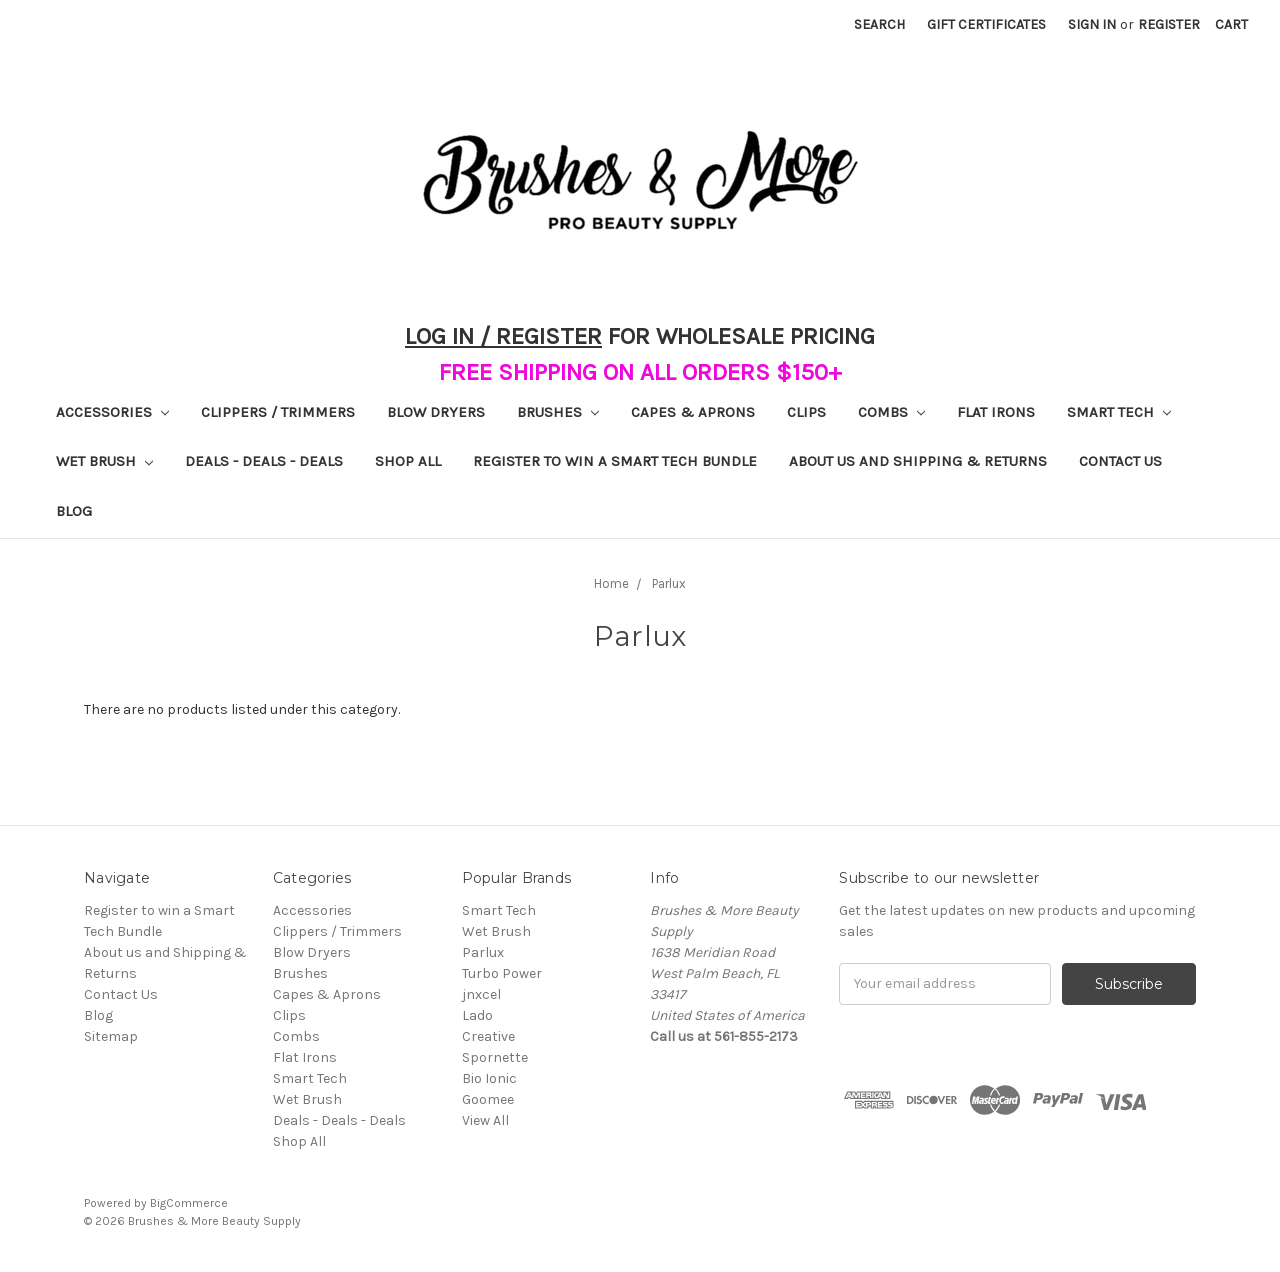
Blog (74, 511)
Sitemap (111, 1036)
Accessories (112, 412)
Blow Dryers (436, 412)
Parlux (483, 952)
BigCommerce (189, 1203)
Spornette (495, 1057)
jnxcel (481, 994)
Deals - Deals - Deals (264, 461)
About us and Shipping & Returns (918, 461)
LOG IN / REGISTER (503, 336)
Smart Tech (1119, 412)
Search (879, 24)
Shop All (408, 461)
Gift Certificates (986, 24)
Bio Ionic (489, 1078)
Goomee (488, 1099)
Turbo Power (502, 973)
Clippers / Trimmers (278, 412)
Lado (477, 1015)
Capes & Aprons (693, 412)
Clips (806, 412)
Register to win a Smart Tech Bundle (615, 461)
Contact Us (1120, 461)
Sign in (1092, 24)
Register (1169, 24)
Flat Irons (996, 412)
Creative (488, 1036)
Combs (891, 412)
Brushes (558, 412)
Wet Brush (104, 461)
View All (485, 1120)
